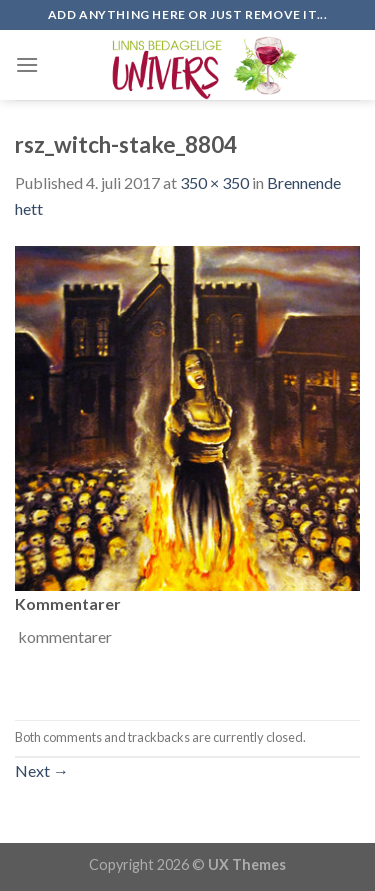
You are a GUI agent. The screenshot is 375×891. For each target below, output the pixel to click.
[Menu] (27, 64)
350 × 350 (214, 182)
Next (42, 770)
